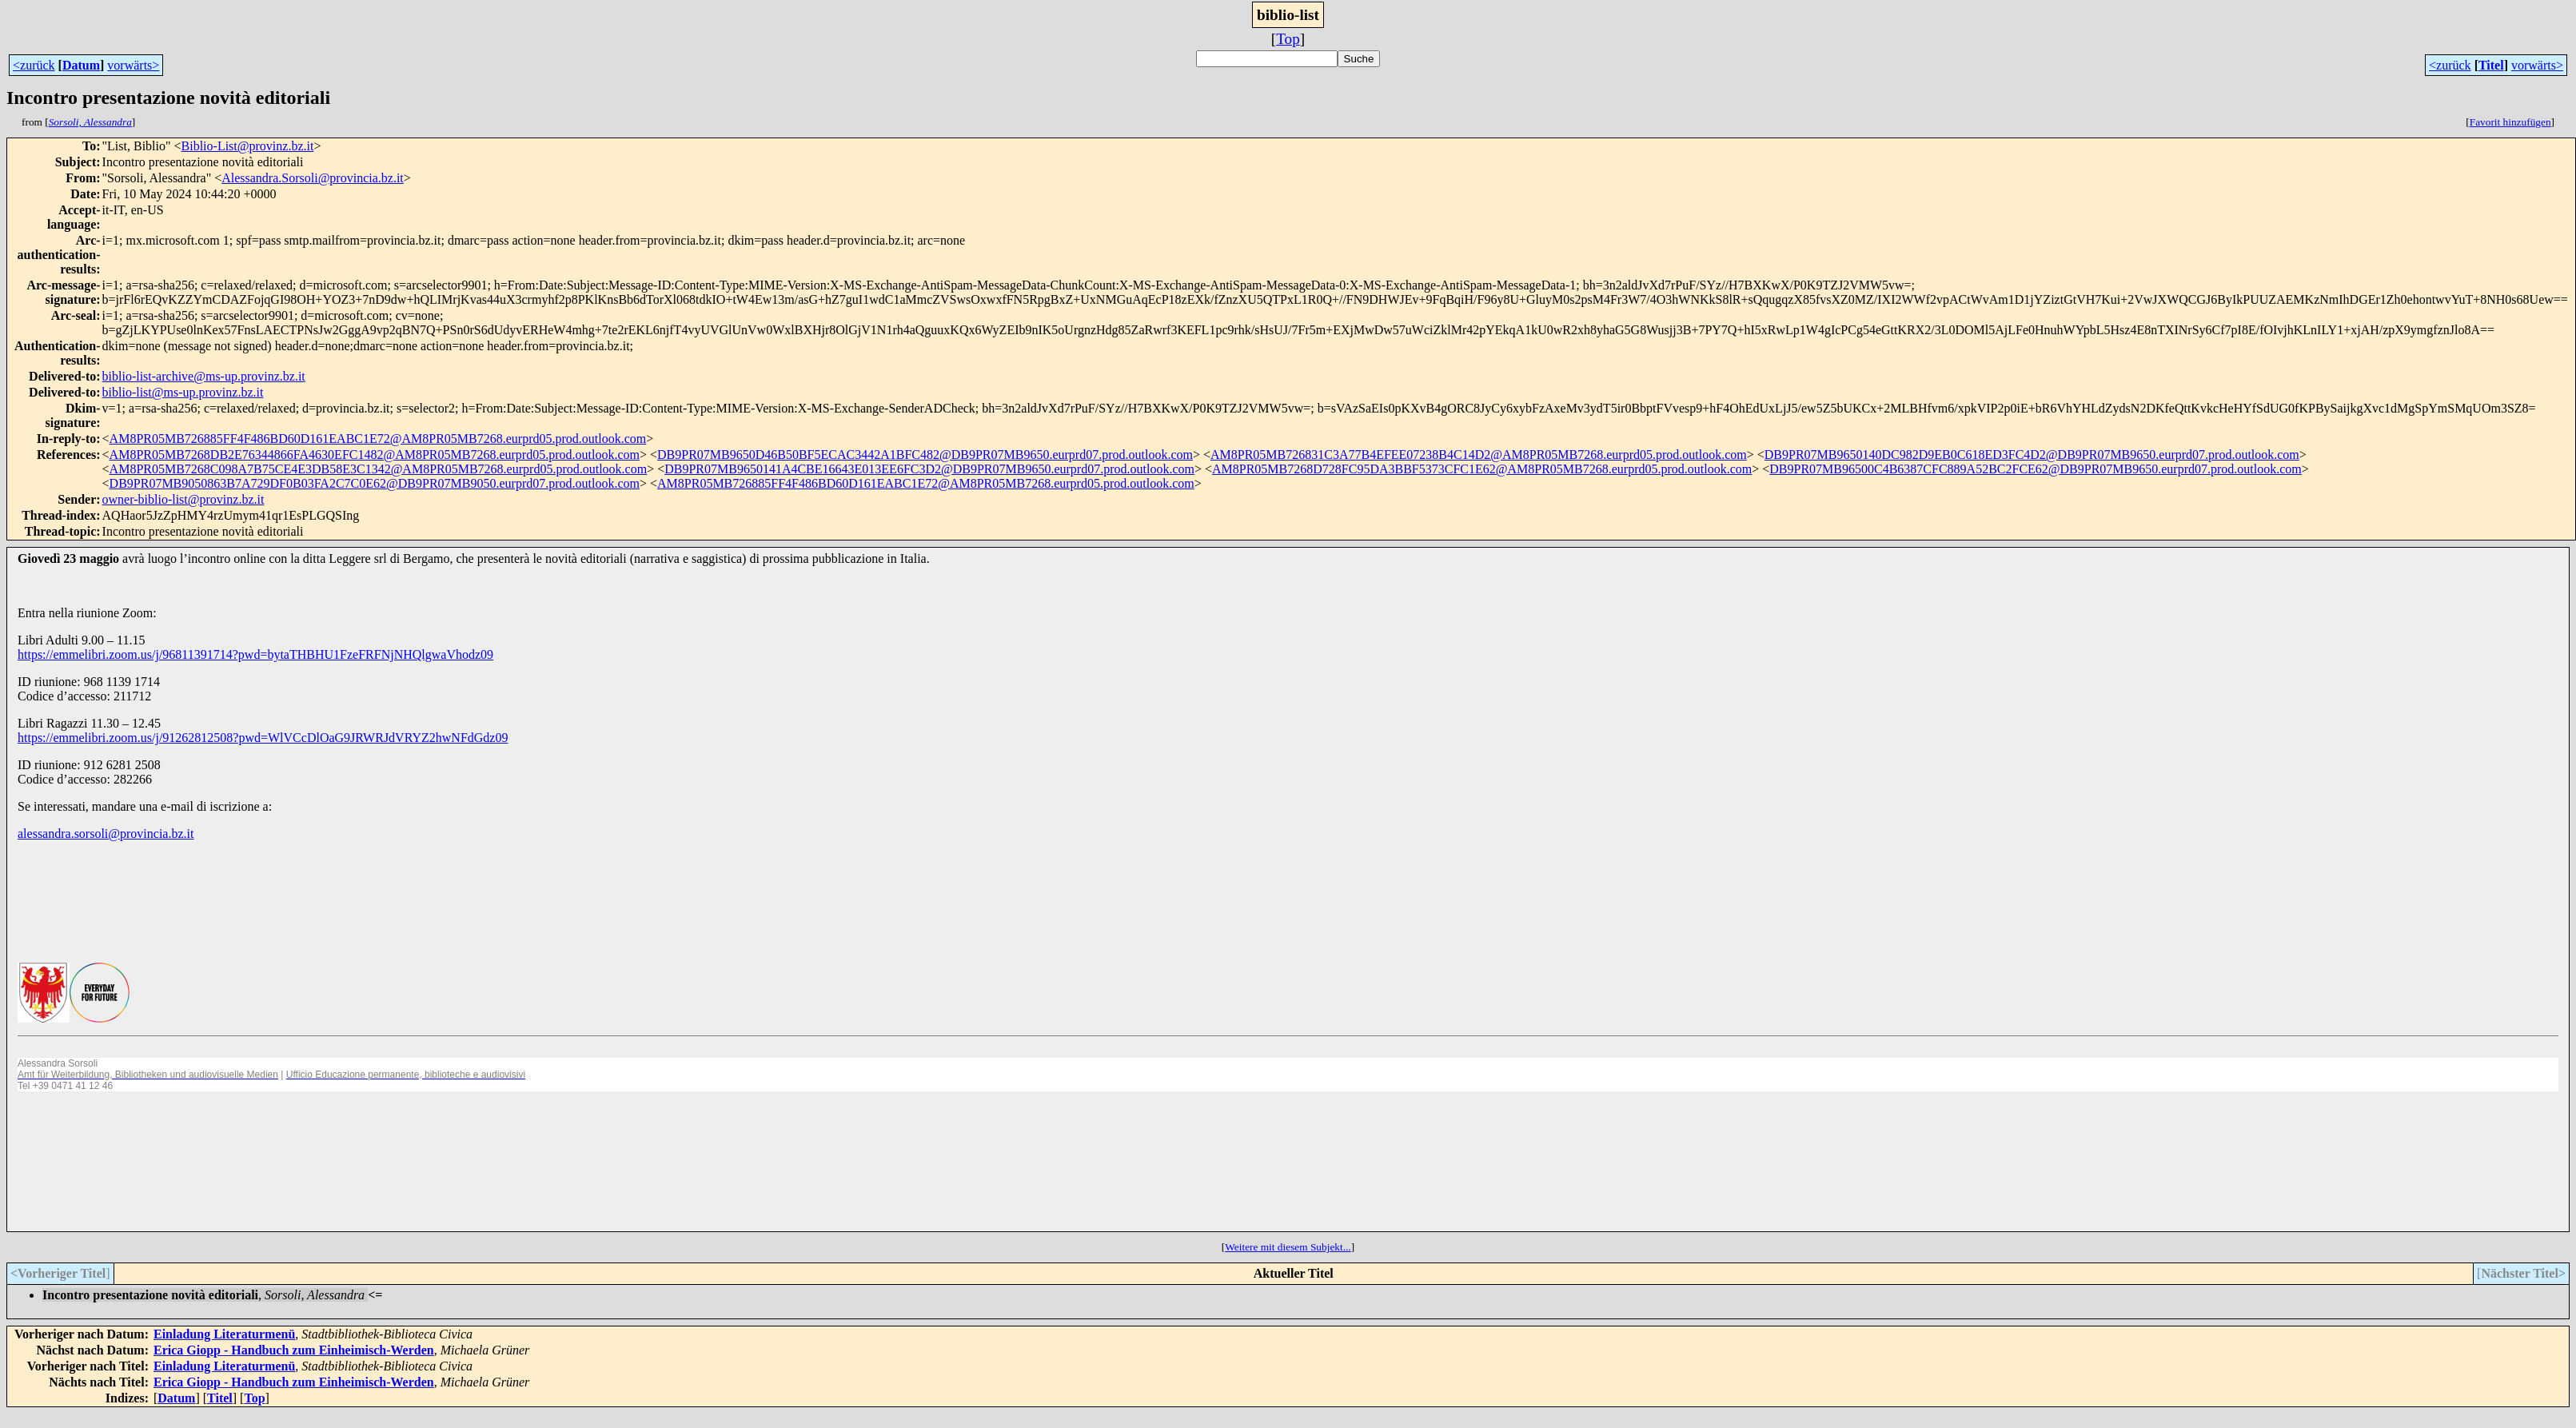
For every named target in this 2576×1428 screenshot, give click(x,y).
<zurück (34, 65)
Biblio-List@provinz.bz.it (247, 146)
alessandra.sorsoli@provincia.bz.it (105, 833)
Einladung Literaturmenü (224, 1334)
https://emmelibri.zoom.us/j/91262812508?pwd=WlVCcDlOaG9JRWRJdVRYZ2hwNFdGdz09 (263, 737)
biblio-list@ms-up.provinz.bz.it (183, 392)
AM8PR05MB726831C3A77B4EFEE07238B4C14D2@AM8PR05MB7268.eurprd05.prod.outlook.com (1478, 454)
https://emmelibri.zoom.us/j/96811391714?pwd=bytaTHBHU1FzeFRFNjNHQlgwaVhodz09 (255, 654)
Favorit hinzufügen (2510, 122)
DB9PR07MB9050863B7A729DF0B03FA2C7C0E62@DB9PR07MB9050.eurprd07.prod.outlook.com (375, 483)
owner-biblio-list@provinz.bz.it (183, 499)
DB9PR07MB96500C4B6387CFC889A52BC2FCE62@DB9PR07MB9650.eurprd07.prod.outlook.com (2035, 469)
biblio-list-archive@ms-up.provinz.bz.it (203, 376)
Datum (81, 65)
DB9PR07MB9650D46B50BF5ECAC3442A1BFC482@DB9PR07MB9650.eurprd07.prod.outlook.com (925, 454)
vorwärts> (133, 65)
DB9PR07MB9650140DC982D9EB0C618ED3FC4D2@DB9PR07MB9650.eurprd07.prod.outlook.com (2032, 454)
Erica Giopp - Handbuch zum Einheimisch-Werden (294, 1350)
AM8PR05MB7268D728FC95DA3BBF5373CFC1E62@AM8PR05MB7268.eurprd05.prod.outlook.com (1482, 469)
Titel (2491, 65)
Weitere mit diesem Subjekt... (1287, 1247)
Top (1288, 38)
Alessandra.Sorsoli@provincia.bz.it (312, 178)
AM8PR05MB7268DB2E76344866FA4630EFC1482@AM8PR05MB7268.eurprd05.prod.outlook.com (375, 454)
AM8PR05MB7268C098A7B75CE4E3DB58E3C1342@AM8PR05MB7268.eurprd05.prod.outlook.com (379, 469)
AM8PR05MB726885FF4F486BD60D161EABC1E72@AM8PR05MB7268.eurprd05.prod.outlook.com (378, 438)
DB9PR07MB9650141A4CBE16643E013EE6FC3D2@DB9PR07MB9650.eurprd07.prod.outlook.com (929, 469)
